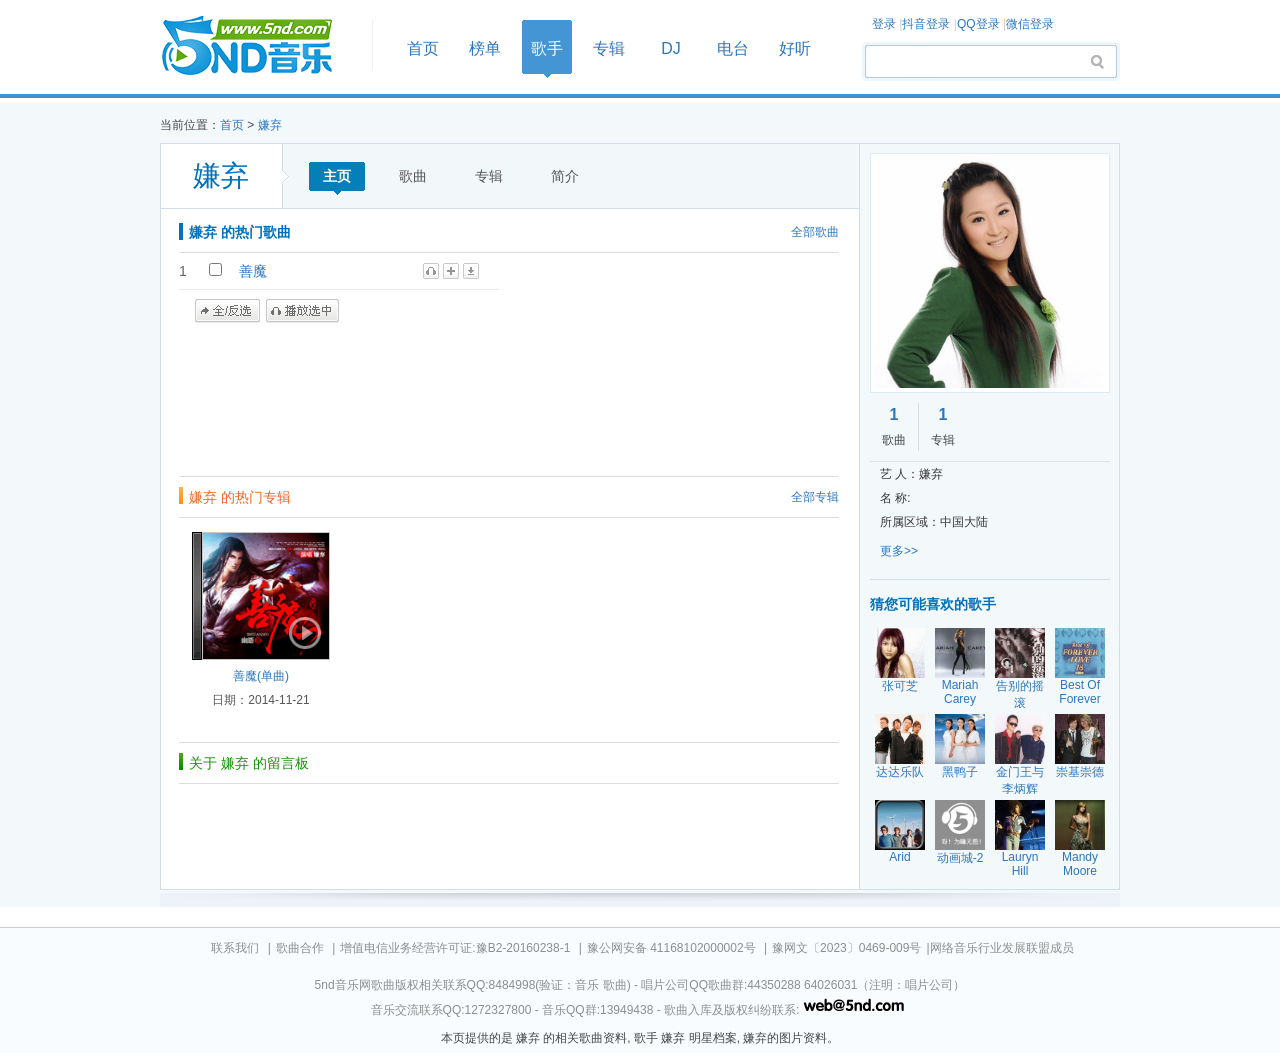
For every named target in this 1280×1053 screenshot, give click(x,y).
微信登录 (1030, 24)
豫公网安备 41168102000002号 (671, 948)
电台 (733, 48)
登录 (884, 24)
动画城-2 (960, 858)
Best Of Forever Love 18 (1080, 699)
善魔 (253, 271)
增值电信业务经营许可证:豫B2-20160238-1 (455, 948)
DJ (671, 48)
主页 (337, 176)
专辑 (609, 48)
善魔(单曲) (261, 676)
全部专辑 (815, 497)
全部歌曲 (815, 232)
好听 (795, 48)
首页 (260, 46)
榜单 (485, 48)
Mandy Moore (1080, 864)
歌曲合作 (300, 948)
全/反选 (227, 311)
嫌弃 (270, 125)
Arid (899, 857)
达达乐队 (900, 772)
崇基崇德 (1080, 772)
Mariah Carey (960, 692)
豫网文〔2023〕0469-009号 (846, 948)
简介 (565, 176)
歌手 (547, 48)
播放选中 (302, 311)
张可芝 (900, 686)
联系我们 (235, 948)
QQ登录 (978, 24)
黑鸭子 (960, 772)
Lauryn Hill (1020, 864)
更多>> (899, 551)
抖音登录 (926, 24)
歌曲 (413, 176)
